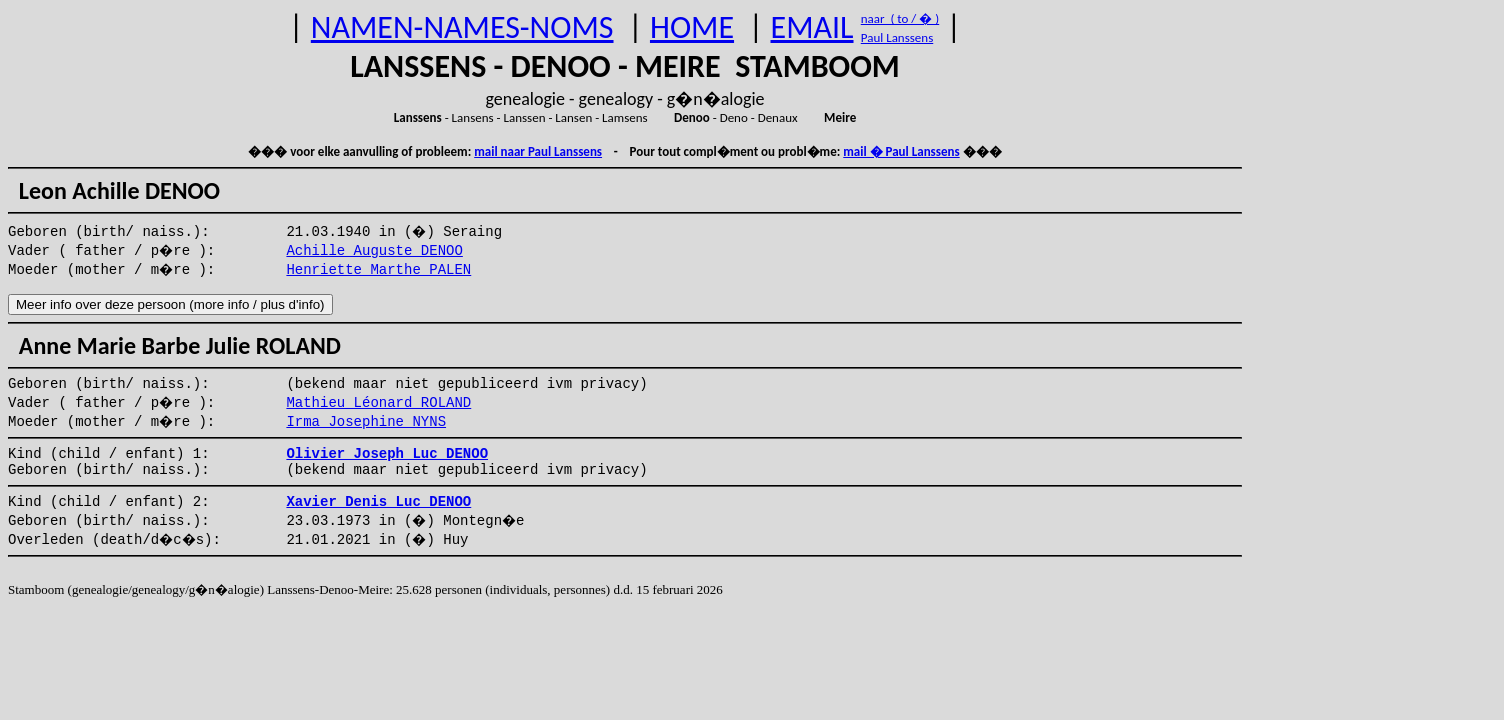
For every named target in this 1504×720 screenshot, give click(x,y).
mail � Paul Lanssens (901, 151)
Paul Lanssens (897, 37)
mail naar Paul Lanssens (538, 151)
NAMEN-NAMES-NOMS (462, 27)
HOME (692, 27)
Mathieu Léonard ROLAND (378, 403)
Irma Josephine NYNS (366, 422)
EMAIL (812, 27)
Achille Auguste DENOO (374, 251)
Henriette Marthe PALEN (378, 270)
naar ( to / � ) (900, 18)
